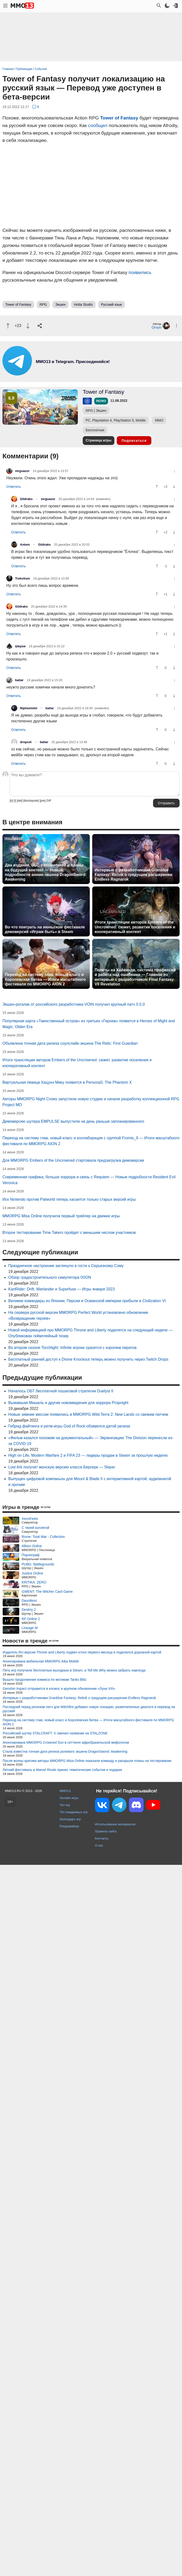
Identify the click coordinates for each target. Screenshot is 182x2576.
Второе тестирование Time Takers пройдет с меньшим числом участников (69, 1232)
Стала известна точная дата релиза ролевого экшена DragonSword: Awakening (65, 1751)
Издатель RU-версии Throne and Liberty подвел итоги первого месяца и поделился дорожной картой (82, 1652)
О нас (99, 1845)
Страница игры (98, 440)
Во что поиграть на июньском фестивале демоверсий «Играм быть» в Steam (45, 929)
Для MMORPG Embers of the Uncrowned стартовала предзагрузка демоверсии (73, 1160)
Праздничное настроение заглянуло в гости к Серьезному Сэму (66, 1266)
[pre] (43, 800)
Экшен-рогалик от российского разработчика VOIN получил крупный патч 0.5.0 (73, 1004)
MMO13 (65, 1791)
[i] (15, 800)
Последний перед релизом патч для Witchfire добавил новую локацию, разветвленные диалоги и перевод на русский (89, 1709)
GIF (48, 800)
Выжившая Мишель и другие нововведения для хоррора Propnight (68, 1403)
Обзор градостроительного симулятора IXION (49, 1277)
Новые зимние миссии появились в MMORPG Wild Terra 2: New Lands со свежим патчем (88, 1414)
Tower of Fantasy (119, 117)
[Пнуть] (27, 325)
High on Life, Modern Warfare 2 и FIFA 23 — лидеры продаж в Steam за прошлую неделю (88, 1455)
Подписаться (134, 440)
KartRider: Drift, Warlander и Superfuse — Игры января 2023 (61, 1289)
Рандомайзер (69, 1826)
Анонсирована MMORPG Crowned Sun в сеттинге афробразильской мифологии (66, 1742)
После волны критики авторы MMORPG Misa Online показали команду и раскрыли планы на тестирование (87, 1761)
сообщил (98, 125)
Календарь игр (70, 1819)
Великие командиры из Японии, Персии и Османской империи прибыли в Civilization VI (87, 1301)
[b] (11, 800)
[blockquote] (31, 800)
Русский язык (111, 304)
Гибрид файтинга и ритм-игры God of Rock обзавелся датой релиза (69, 1426)
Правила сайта (106, 1831)
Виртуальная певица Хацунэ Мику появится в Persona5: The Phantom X (67, 1082)
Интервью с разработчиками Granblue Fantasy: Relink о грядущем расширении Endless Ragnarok (133, 874)
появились (139, 272)
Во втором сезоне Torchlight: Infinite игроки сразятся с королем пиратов (72, 1348)
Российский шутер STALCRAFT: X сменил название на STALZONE (55, 1733)
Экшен (60, 304)
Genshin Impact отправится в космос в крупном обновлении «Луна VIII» (59, 1689)
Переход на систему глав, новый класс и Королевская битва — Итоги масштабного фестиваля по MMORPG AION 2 (45, 979)
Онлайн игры (69, 1798)
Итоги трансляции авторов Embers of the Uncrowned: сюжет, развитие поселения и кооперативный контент (135, 927)
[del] (19, 800)
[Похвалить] (7, 325)
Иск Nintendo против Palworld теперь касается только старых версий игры (69, 1199)
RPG (43, 304)
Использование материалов (115, 1824)
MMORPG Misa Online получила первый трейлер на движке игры (61, 1216)
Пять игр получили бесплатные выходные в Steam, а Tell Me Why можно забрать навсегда (74, 1670)
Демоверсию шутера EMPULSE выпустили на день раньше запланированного (73, 1121)
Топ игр (65, 1805)
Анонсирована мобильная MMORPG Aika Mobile (41, 1661)
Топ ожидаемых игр (74, 1812)
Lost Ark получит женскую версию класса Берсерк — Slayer (61, 1467)
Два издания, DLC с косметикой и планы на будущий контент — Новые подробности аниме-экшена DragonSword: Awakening (46, 872)
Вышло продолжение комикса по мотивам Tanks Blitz (44, 1679)
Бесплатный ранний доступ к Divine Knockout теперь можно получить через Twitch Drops (88, 1359)
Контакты (101, 1838)
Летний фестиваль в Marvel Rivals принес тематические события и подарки (62, 1770)
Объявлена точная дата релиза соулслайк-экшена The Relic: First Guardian (70, 1043)
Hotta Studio (83, 304)
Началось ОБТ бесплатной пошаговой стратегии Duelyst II (60, 1391)
